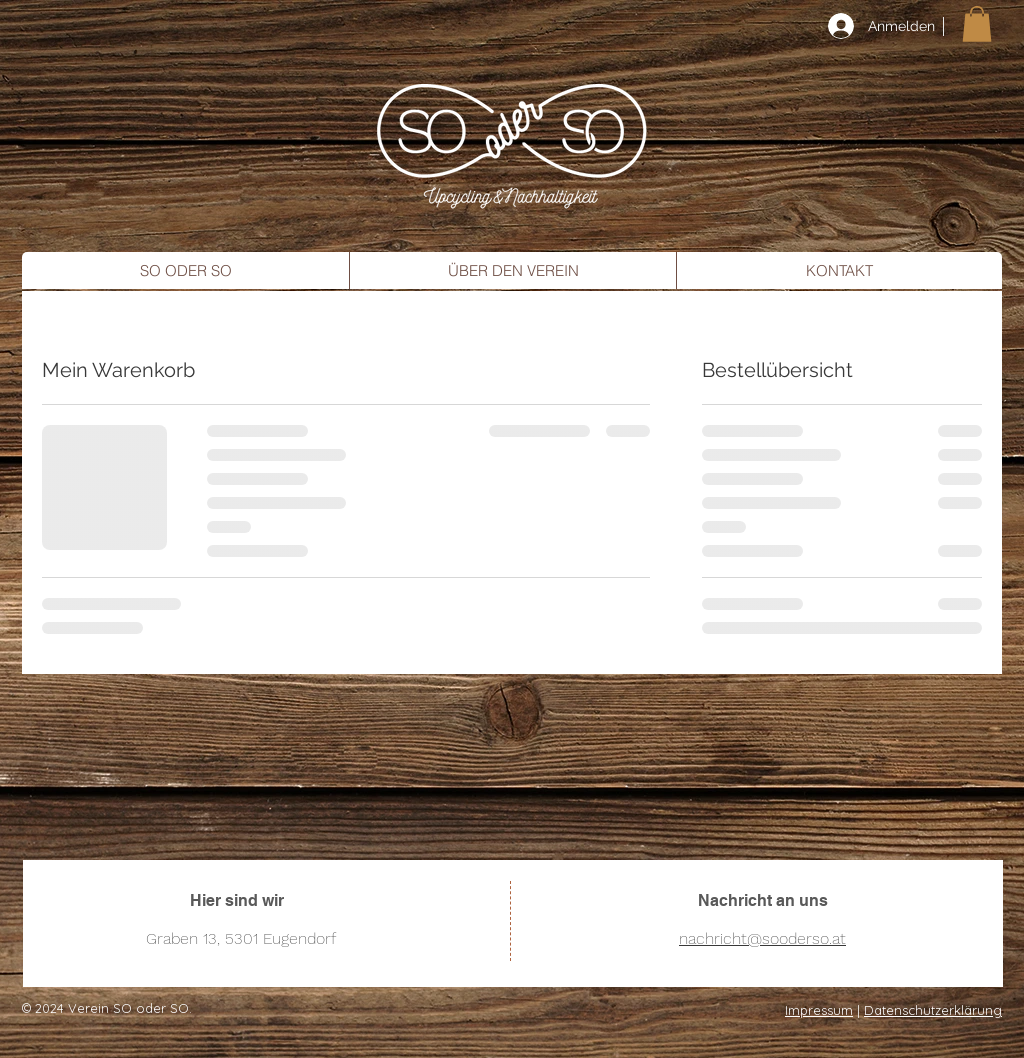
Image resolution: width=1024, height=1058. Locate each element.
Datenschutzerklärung (933, 1010)
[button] (977, 24)
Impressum (819, 1010)
